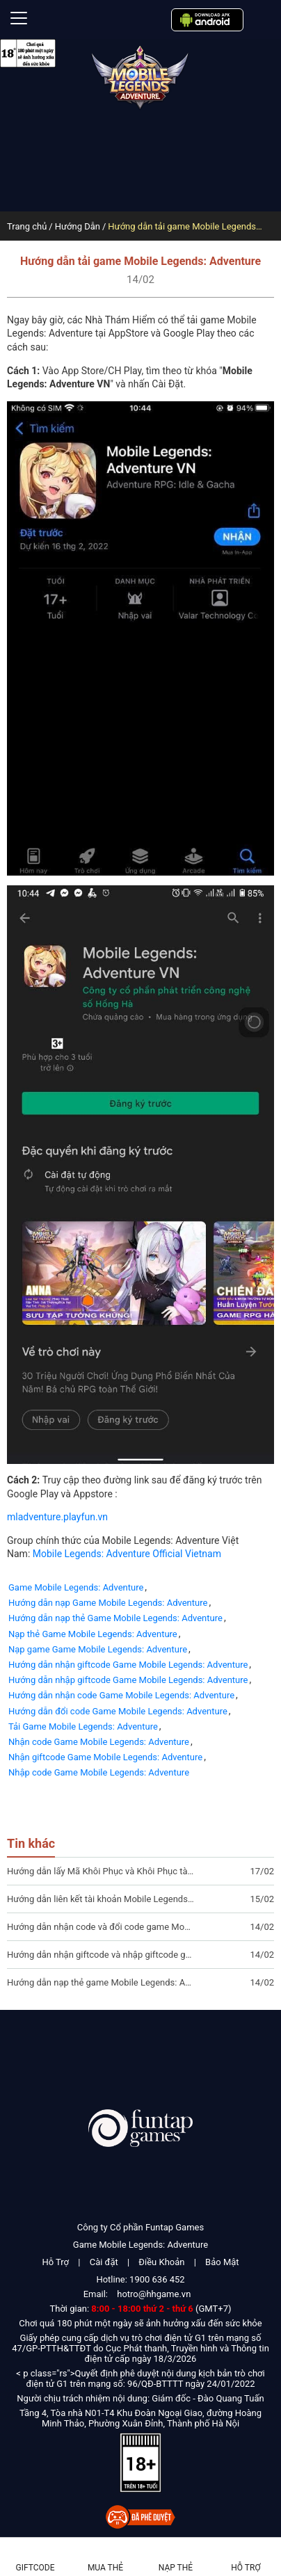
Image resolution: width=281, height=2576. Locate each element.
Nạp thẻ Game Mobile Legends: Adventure (92, 1634)
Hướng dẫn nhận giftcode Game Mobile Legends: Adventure (128, 1664)
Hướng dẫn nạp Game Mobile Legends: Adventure (107, 1602)
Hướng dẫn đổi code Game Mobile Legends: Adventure (117, 1711)
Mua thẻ (105, 2568)
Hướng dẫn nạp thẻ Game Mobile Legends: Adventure (115, 1618)
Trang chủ (27, 226)
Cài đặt (104, 2262)
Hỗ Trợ (55, 2262)
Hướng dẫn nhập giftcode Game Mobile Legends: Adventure (128, 1680)
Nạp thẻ (176, 2568)
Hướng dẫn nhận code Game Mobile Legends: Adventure (121, 1695)
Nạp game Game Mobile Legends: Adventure (97, 1649)
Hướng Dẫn (77, 226)
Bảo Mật (222, 2262)
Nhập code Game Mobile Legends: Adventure (98, 1772)
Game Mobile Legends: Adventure (75, 1587)
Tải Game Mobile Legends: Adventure (83, 1726)
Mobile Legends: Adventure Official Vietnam (127, 1553)
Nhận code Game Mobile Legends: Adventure (98, 1742)
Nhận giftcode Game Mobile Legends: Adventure (105, 1757)
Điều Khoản (161, 2262)
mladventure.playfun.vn (57, 1516)
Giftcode (35, 2568)
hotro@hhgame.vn (154, 2294)
